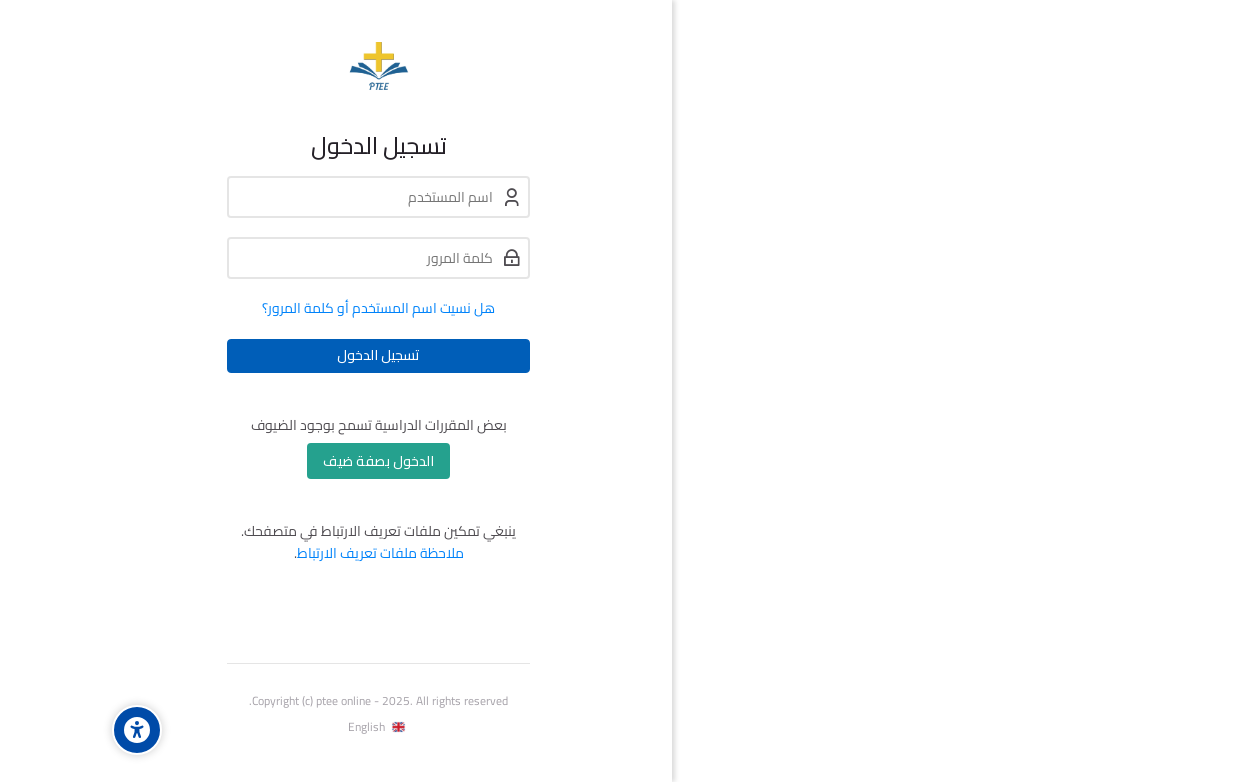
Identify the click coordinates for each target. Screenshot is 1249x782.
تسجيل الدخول (293, 355)
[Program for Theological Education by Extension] (293, 66)
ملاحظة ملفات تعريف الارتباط (295, 553)
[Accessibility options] (52, 730)
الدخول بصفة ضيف (293, 461)
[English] (293, 727)
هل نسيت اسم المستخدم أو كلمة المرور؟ (293, 308)
